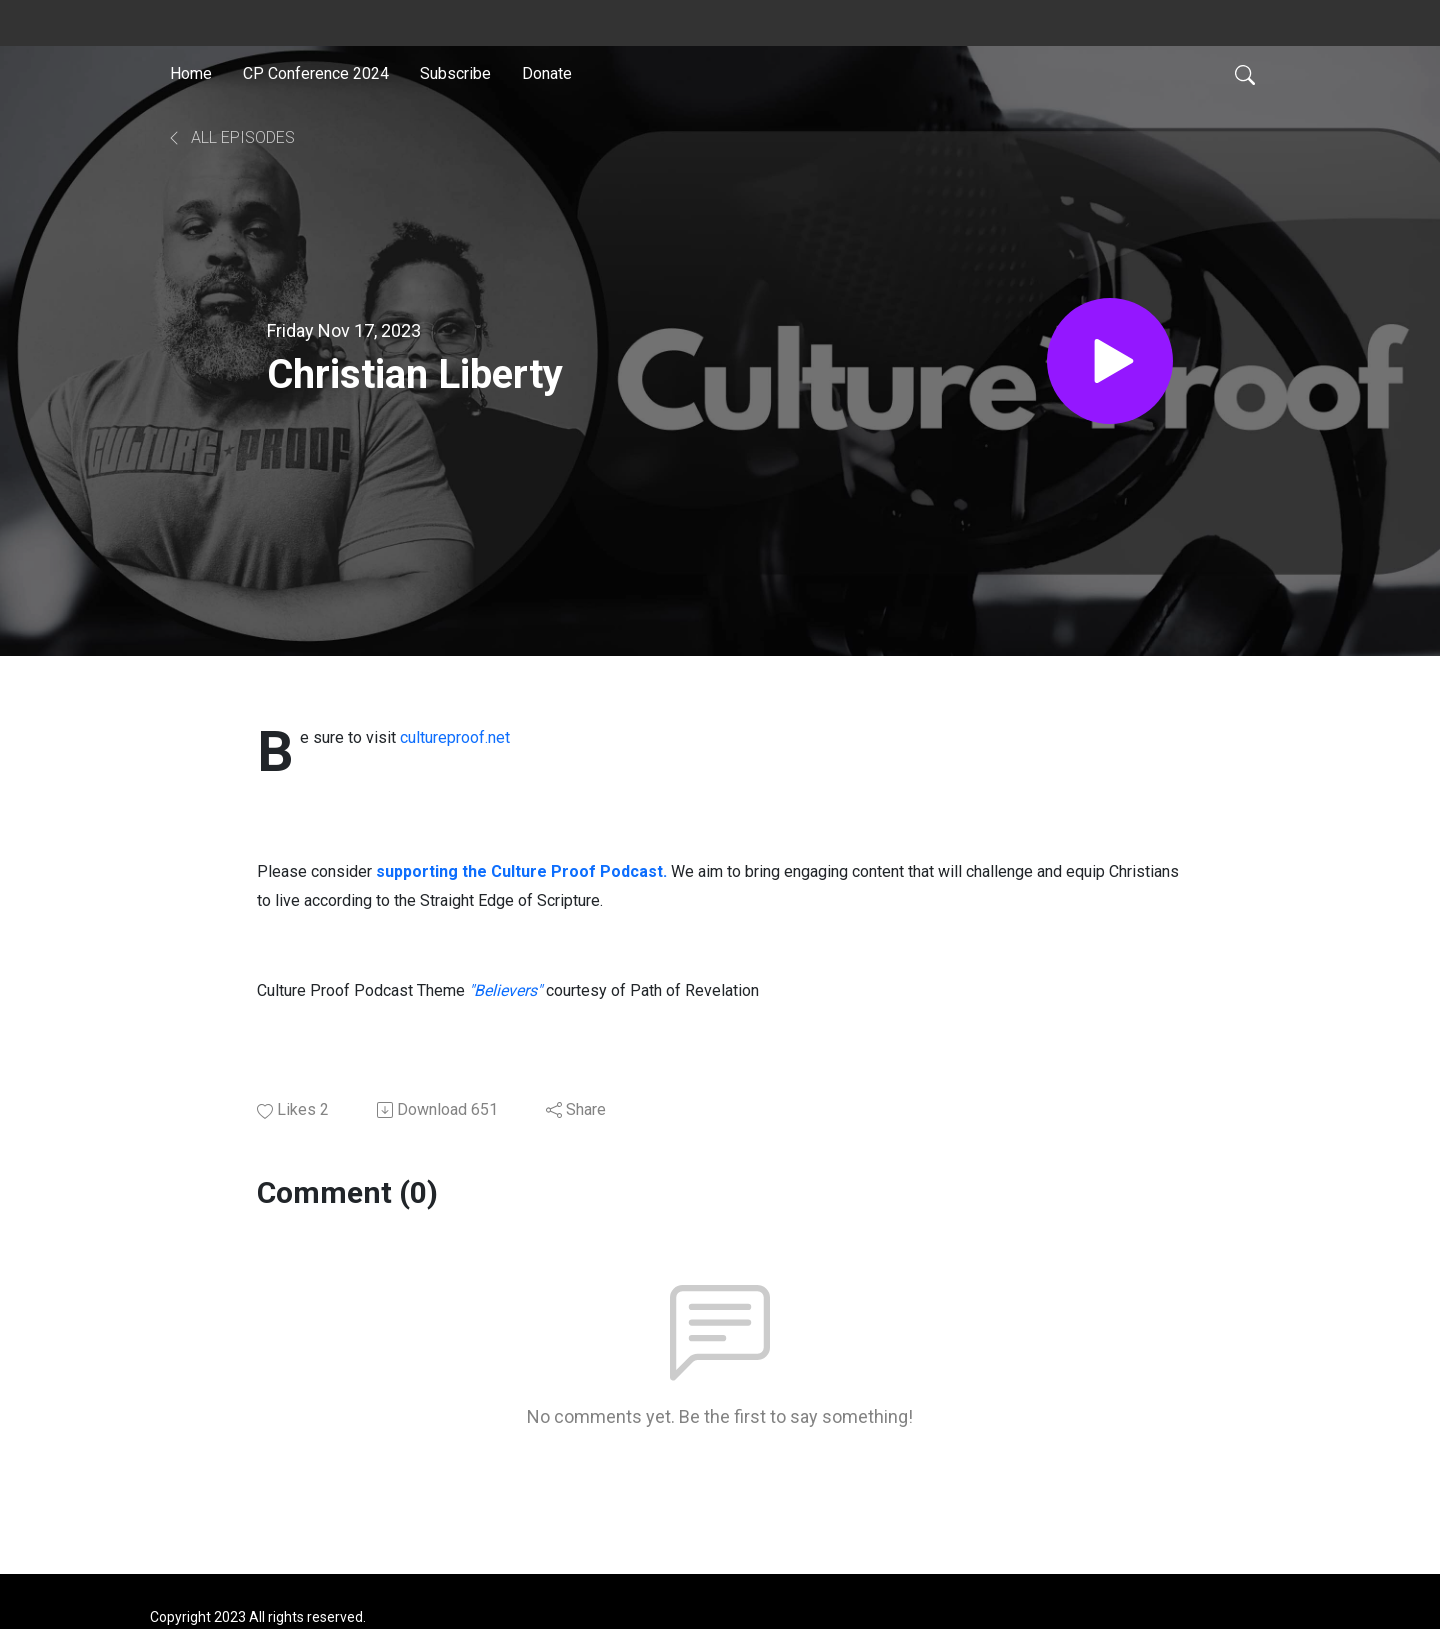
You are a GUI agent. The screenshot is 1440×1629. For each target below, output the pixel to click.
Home (191, 73)
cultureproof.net (455, 737)
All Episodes (230, 137)
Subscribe (455, 73)
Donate (547, 73)
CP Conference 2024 (316, 73)
